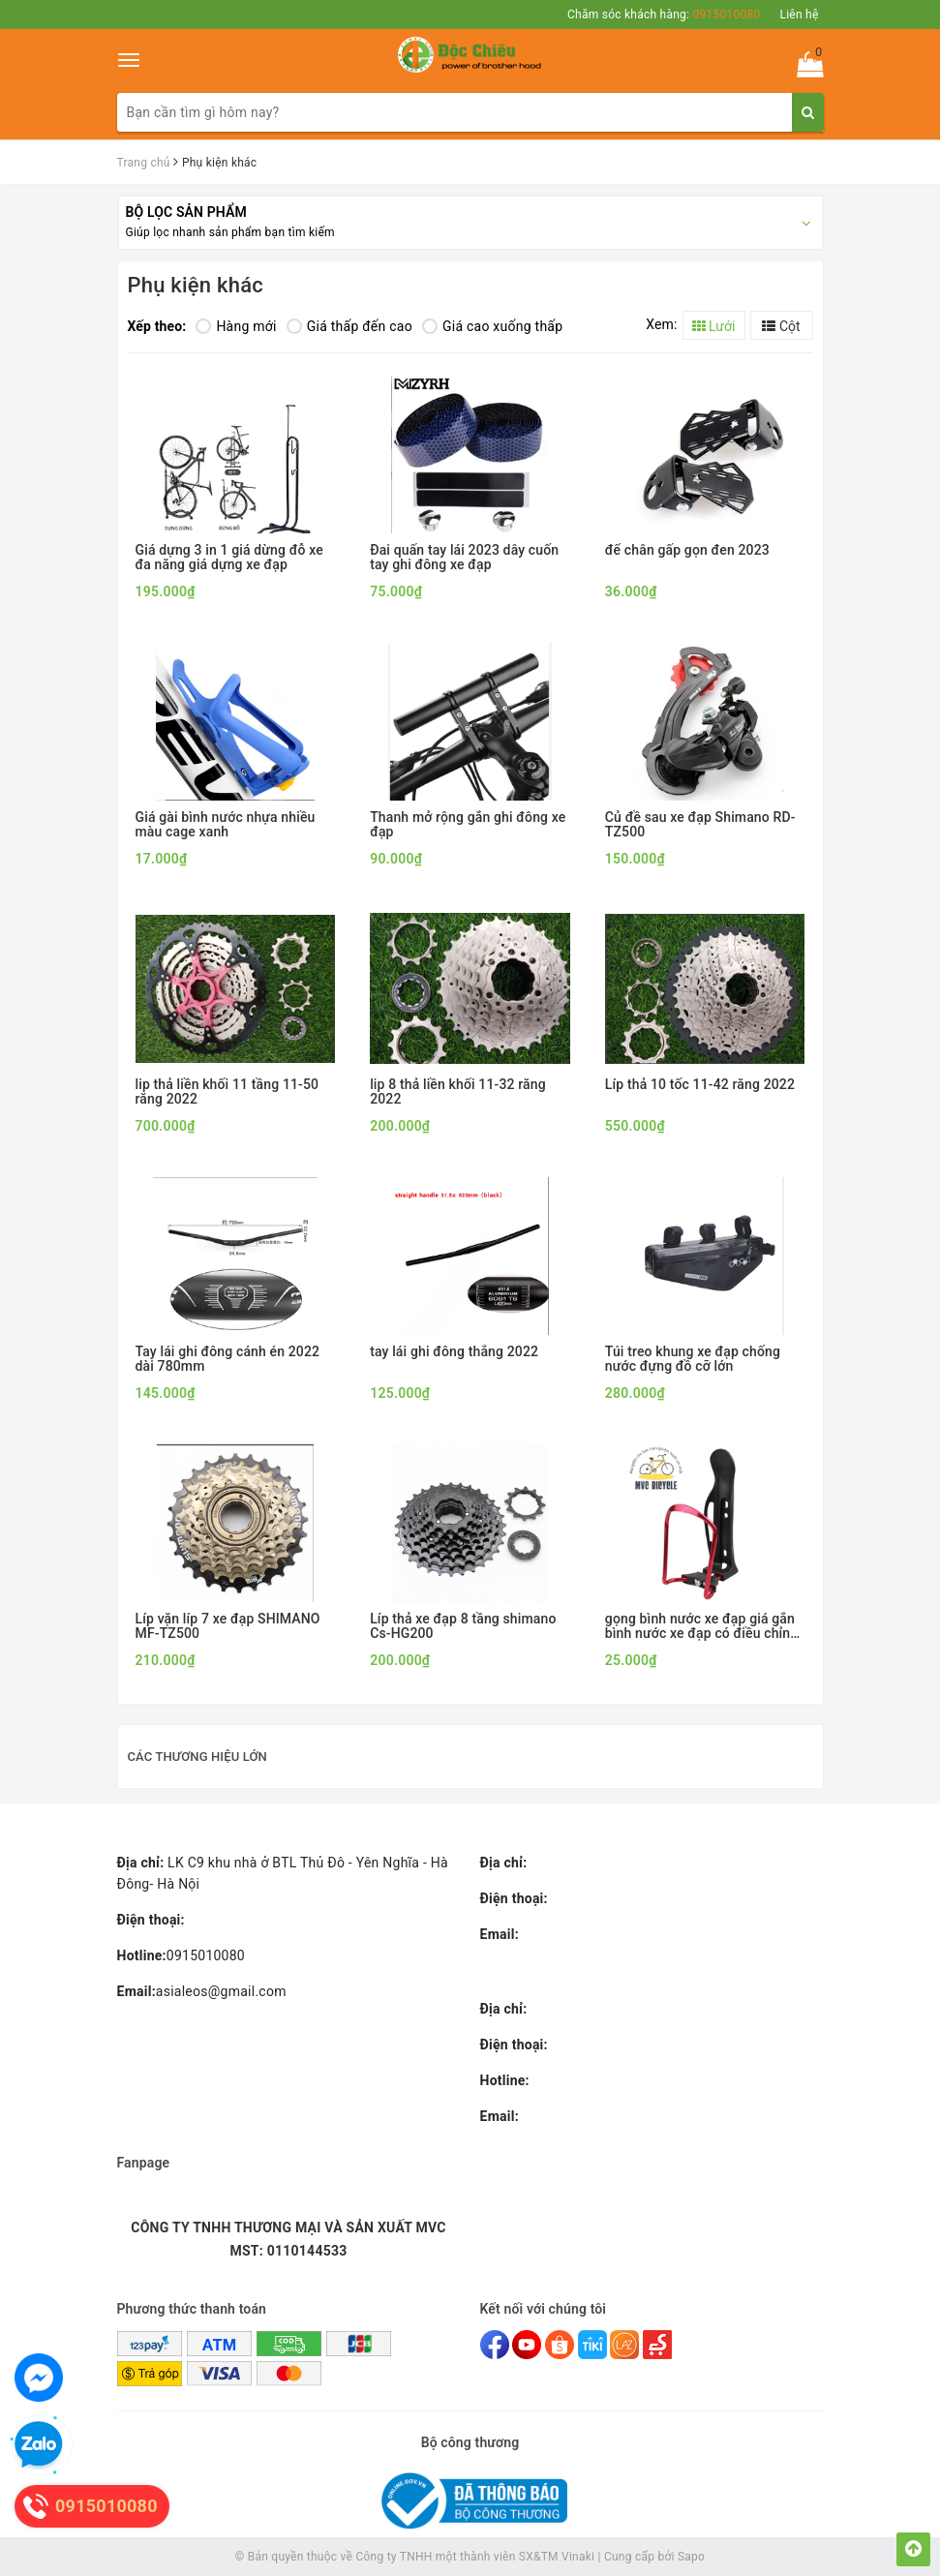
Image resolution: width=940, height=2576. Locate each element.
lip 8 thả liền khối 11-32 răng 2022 (458, 1091)
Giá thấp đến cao (349, 326)
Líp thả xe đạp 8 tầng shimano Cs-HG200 (463, 1626)
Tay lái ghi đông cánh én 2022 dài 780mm (228, 1359)
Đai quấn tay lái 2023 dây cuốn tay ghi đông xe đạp (464, 557)
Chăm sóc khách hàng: (663, 14)
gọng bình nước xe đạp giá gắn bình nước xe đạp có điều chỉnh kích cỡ (701, 1627)
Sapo (691, 2556)
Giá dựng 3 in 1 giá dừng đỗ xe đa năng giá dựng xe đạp (229, 557)
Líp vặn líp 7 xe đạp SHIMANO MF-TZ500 (228, 1626)
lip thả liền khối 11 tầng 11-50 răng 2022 (227, 1091)
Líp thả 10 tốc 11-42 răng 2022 (700, 1084)
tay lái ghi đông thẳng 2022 (454, 1352)
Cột (781, 326)
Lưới (714, 326)
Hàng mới (236, 326)
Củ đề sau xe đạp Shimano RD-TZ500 (700, 824)
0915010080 (181, 1955)
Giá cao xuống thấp (492, 326)
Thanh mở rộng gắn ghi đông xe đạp (467, 824)
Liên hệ (798, 14)
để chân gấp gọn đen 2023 (687, 550)
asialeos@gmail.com (202, 1991)
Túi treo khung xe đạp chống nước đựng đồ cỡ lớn (692, 1359)
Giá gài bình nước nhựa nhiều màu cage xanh (226, 824)
